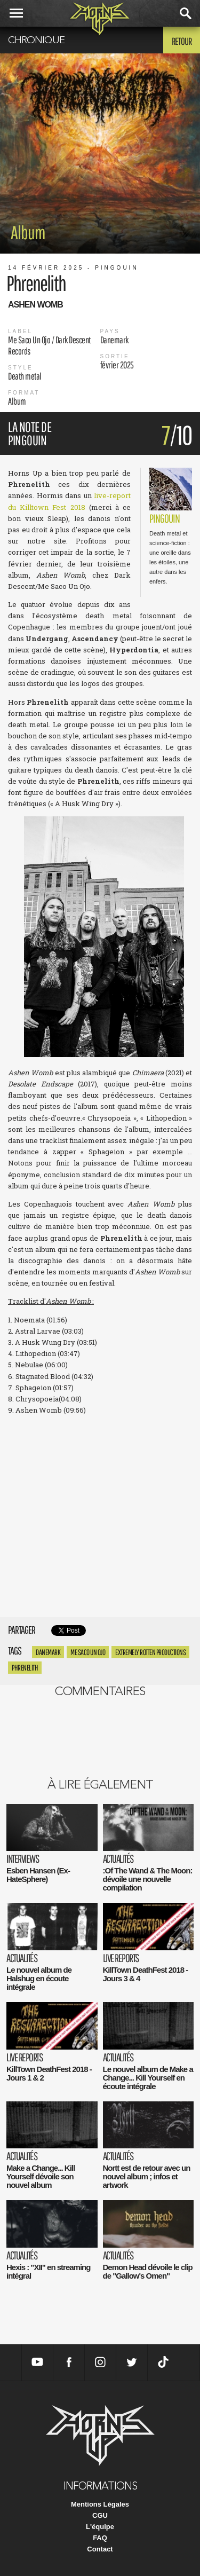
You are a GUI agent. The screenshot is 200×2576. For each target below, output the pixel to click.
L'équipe (100, 2527)
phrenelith (25, 1667)
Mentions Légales (100, 2504)
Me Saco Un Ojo (87, 1652)
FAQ (100, 2538)
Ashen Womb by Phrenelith (100, 1521)
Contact (100, 2549)
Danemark (48, 1652)
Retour (181, 41)
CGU (100, 2515)
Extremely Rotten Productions (150, 1652)
